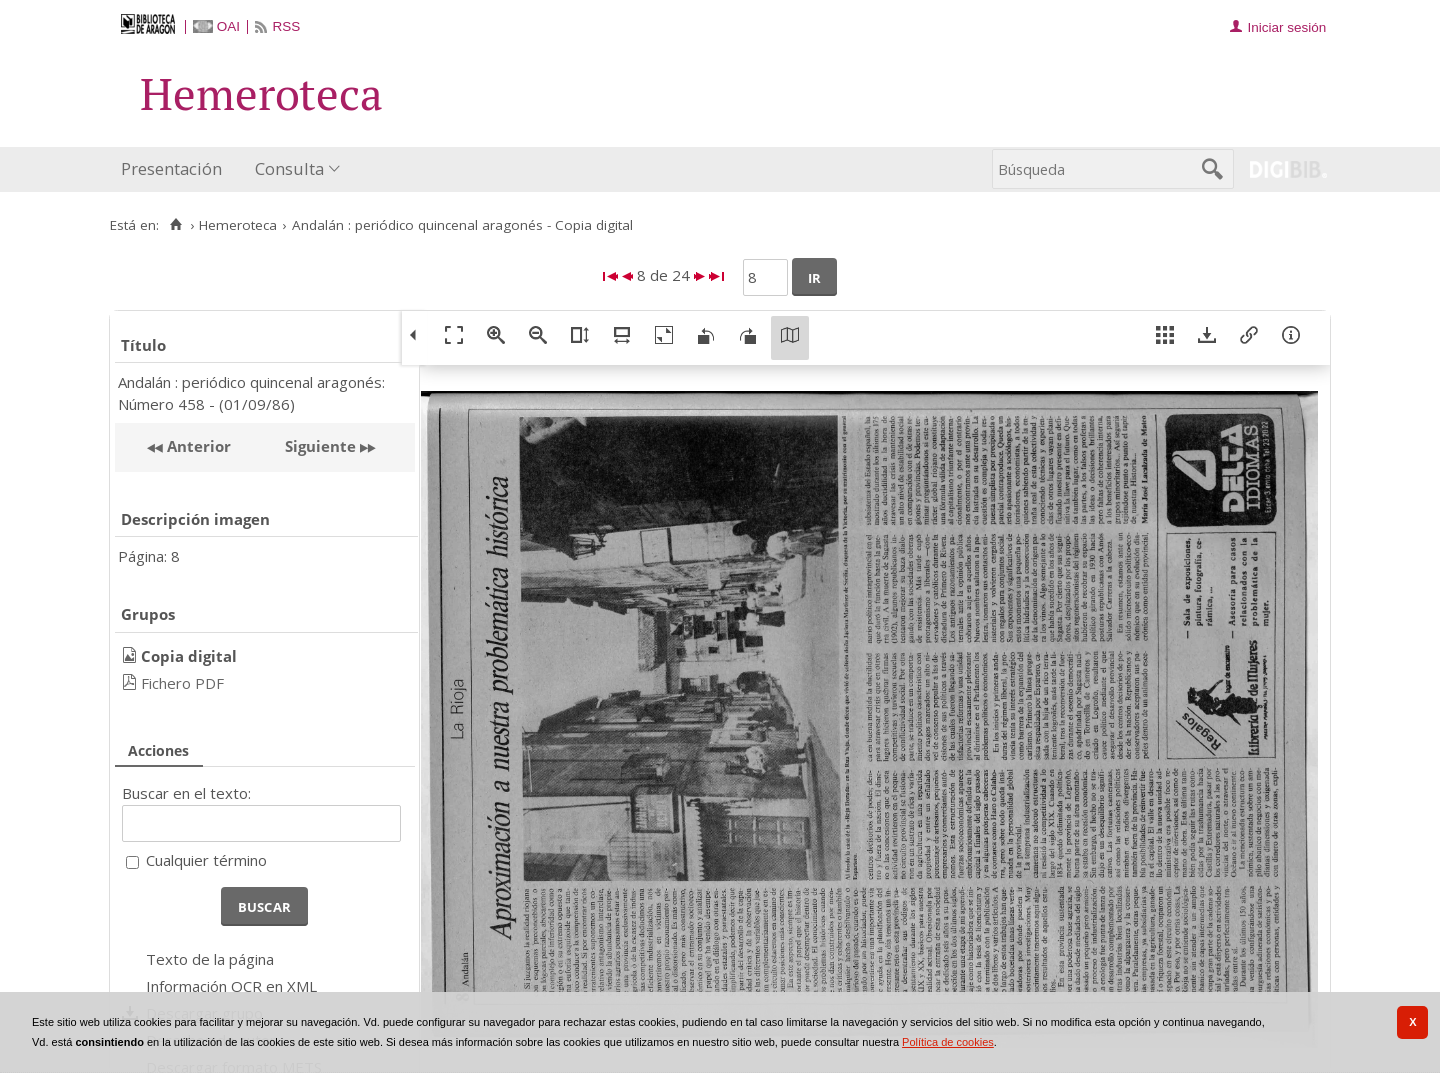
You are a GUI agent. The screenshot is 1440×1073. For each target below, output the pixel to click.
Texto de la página (210, 959)
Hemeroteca (238, 225)
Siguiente (320, 446)
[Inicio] (175, 225)
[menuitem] (176, 169)
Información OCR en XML (231, 986)
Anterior (197, 446)
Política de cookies (948, 1042)
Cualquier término (206, 860)
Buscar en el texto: (186, 793)
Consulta (289, 168)
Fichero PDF (182, 683)
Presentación (171, 168)
